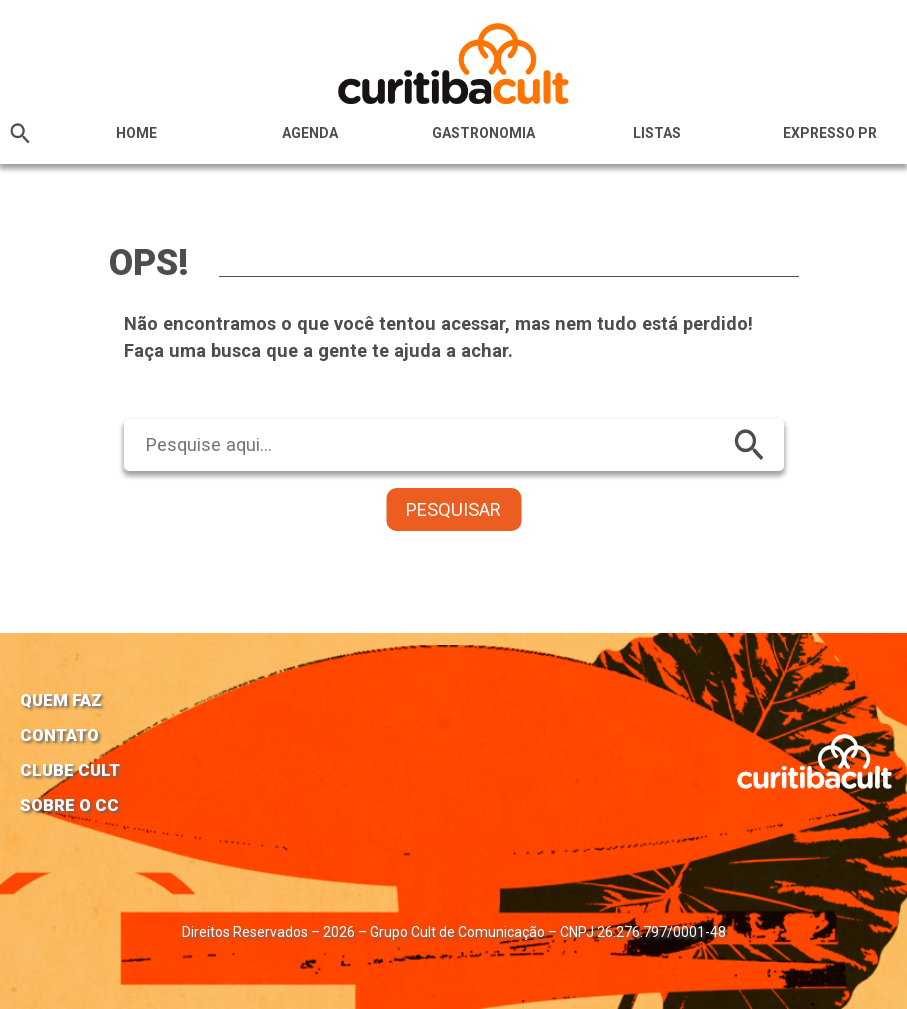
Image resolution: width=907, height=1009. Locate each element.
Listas (657, 133)
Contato (59, 735)
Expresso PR (830, 133)
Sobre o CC (69, 805)
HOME (136, 133)
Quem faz (61, 700)
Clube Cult (70, 770)
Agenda (310, 133)
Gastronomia (483, 133)
